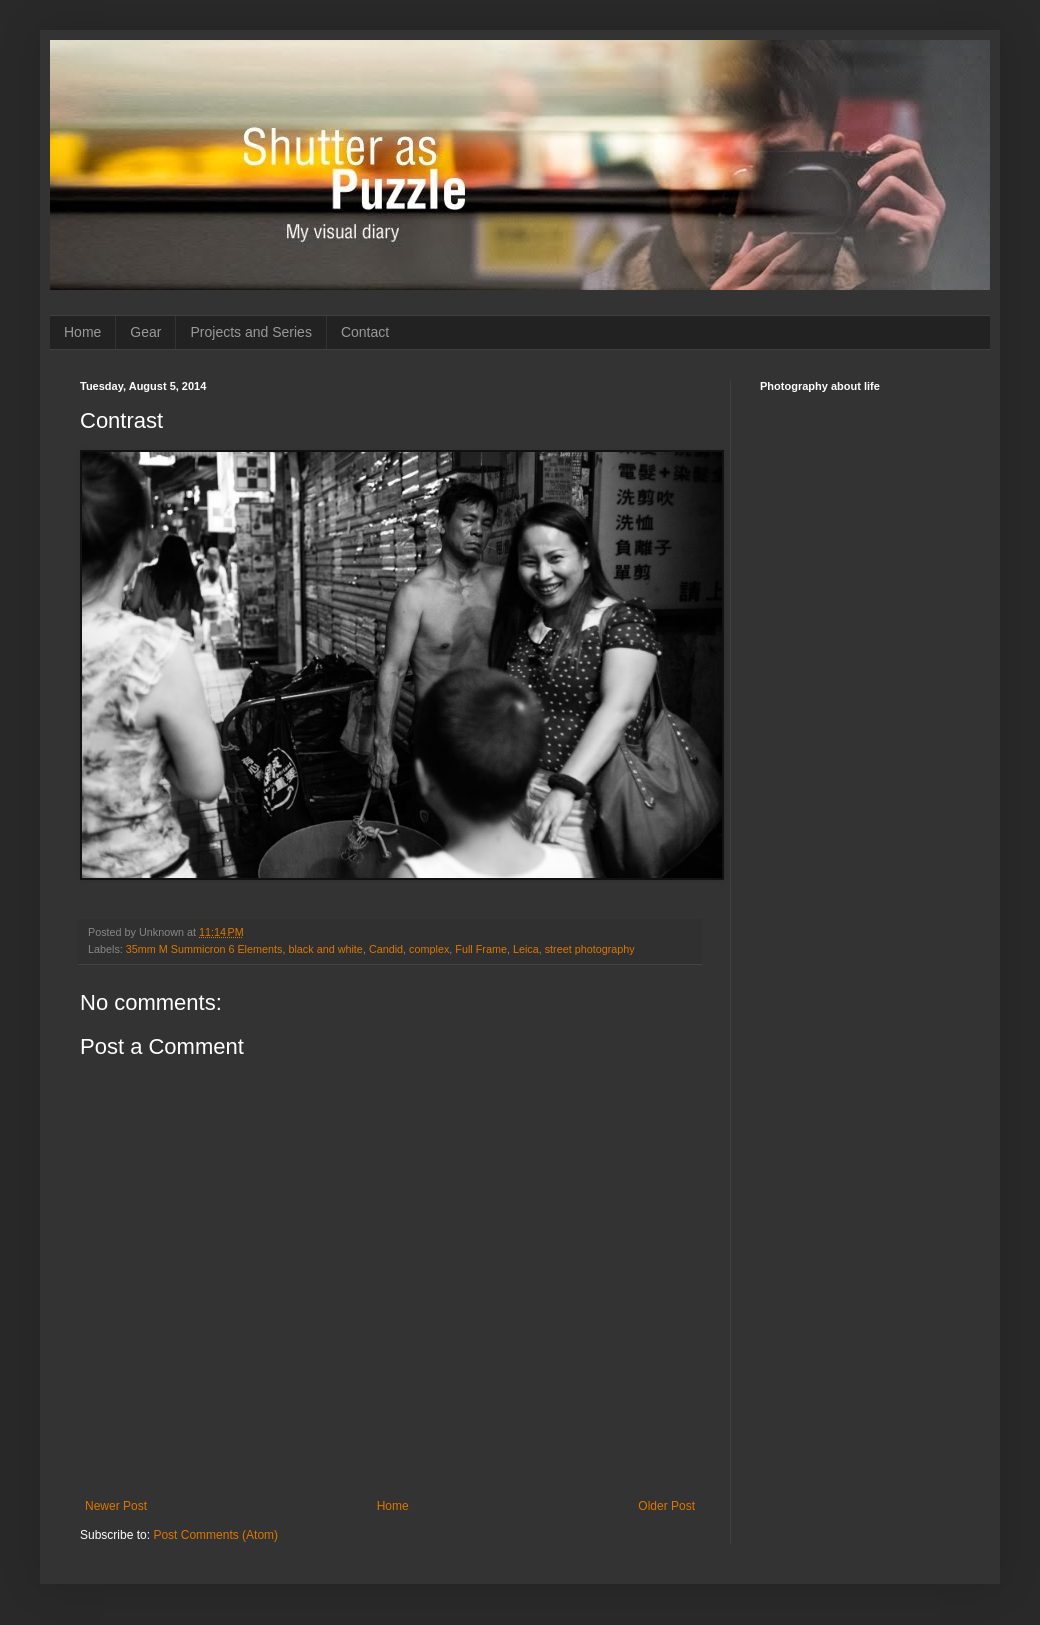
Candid (386, 949)
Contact (365, 332)
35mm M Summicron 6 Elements (204, 949)
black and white (325, 949)
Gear (145, 332)
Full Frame (481, 949)
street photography (590, 949)
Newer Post (116, 1506)
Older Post (666, 1506)
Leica (526, 949)
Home (82, 332)
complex (429, 949)
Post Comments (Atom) (215, 1535)
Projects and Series (250, 332)
